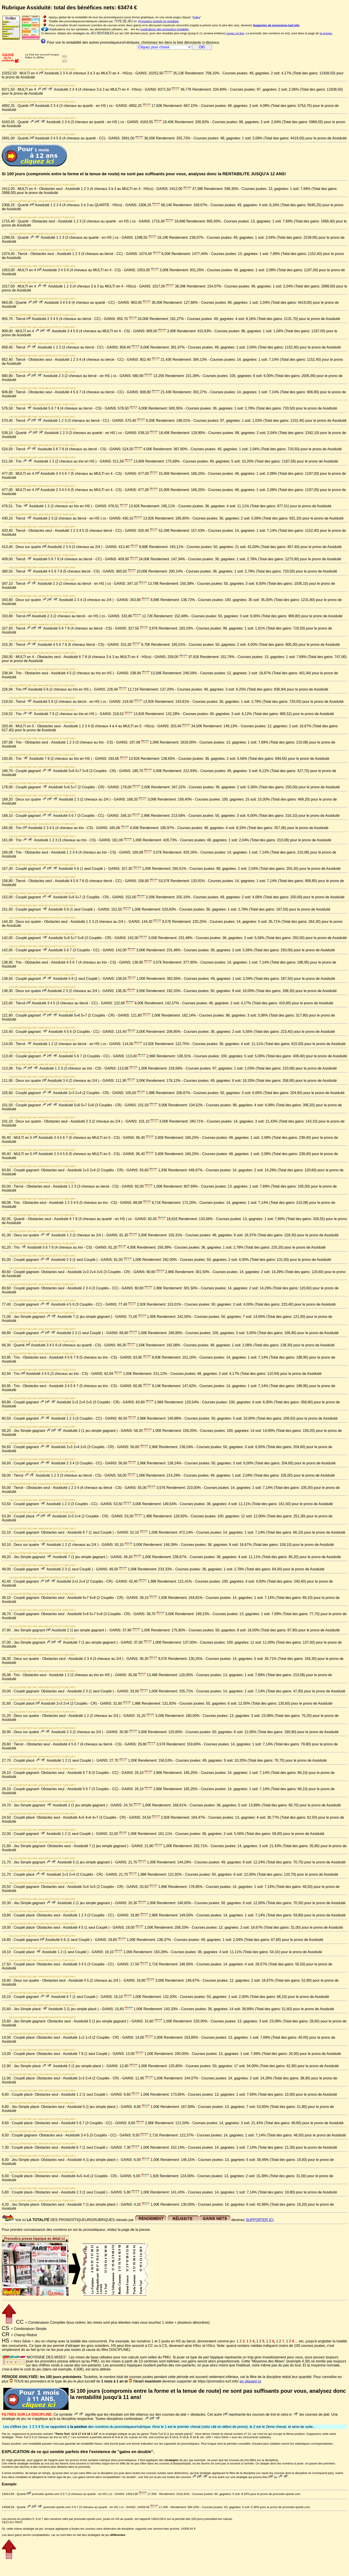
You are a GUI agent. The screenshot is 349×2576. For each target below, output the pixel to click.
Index (196, 17)
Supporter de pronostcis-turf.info (276, 25)
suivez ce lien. (235, 33)
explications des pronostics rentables (164, 29)
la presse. (326, 33)
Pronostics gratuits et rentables (158, 21)
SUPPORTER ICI (259, 2220)
